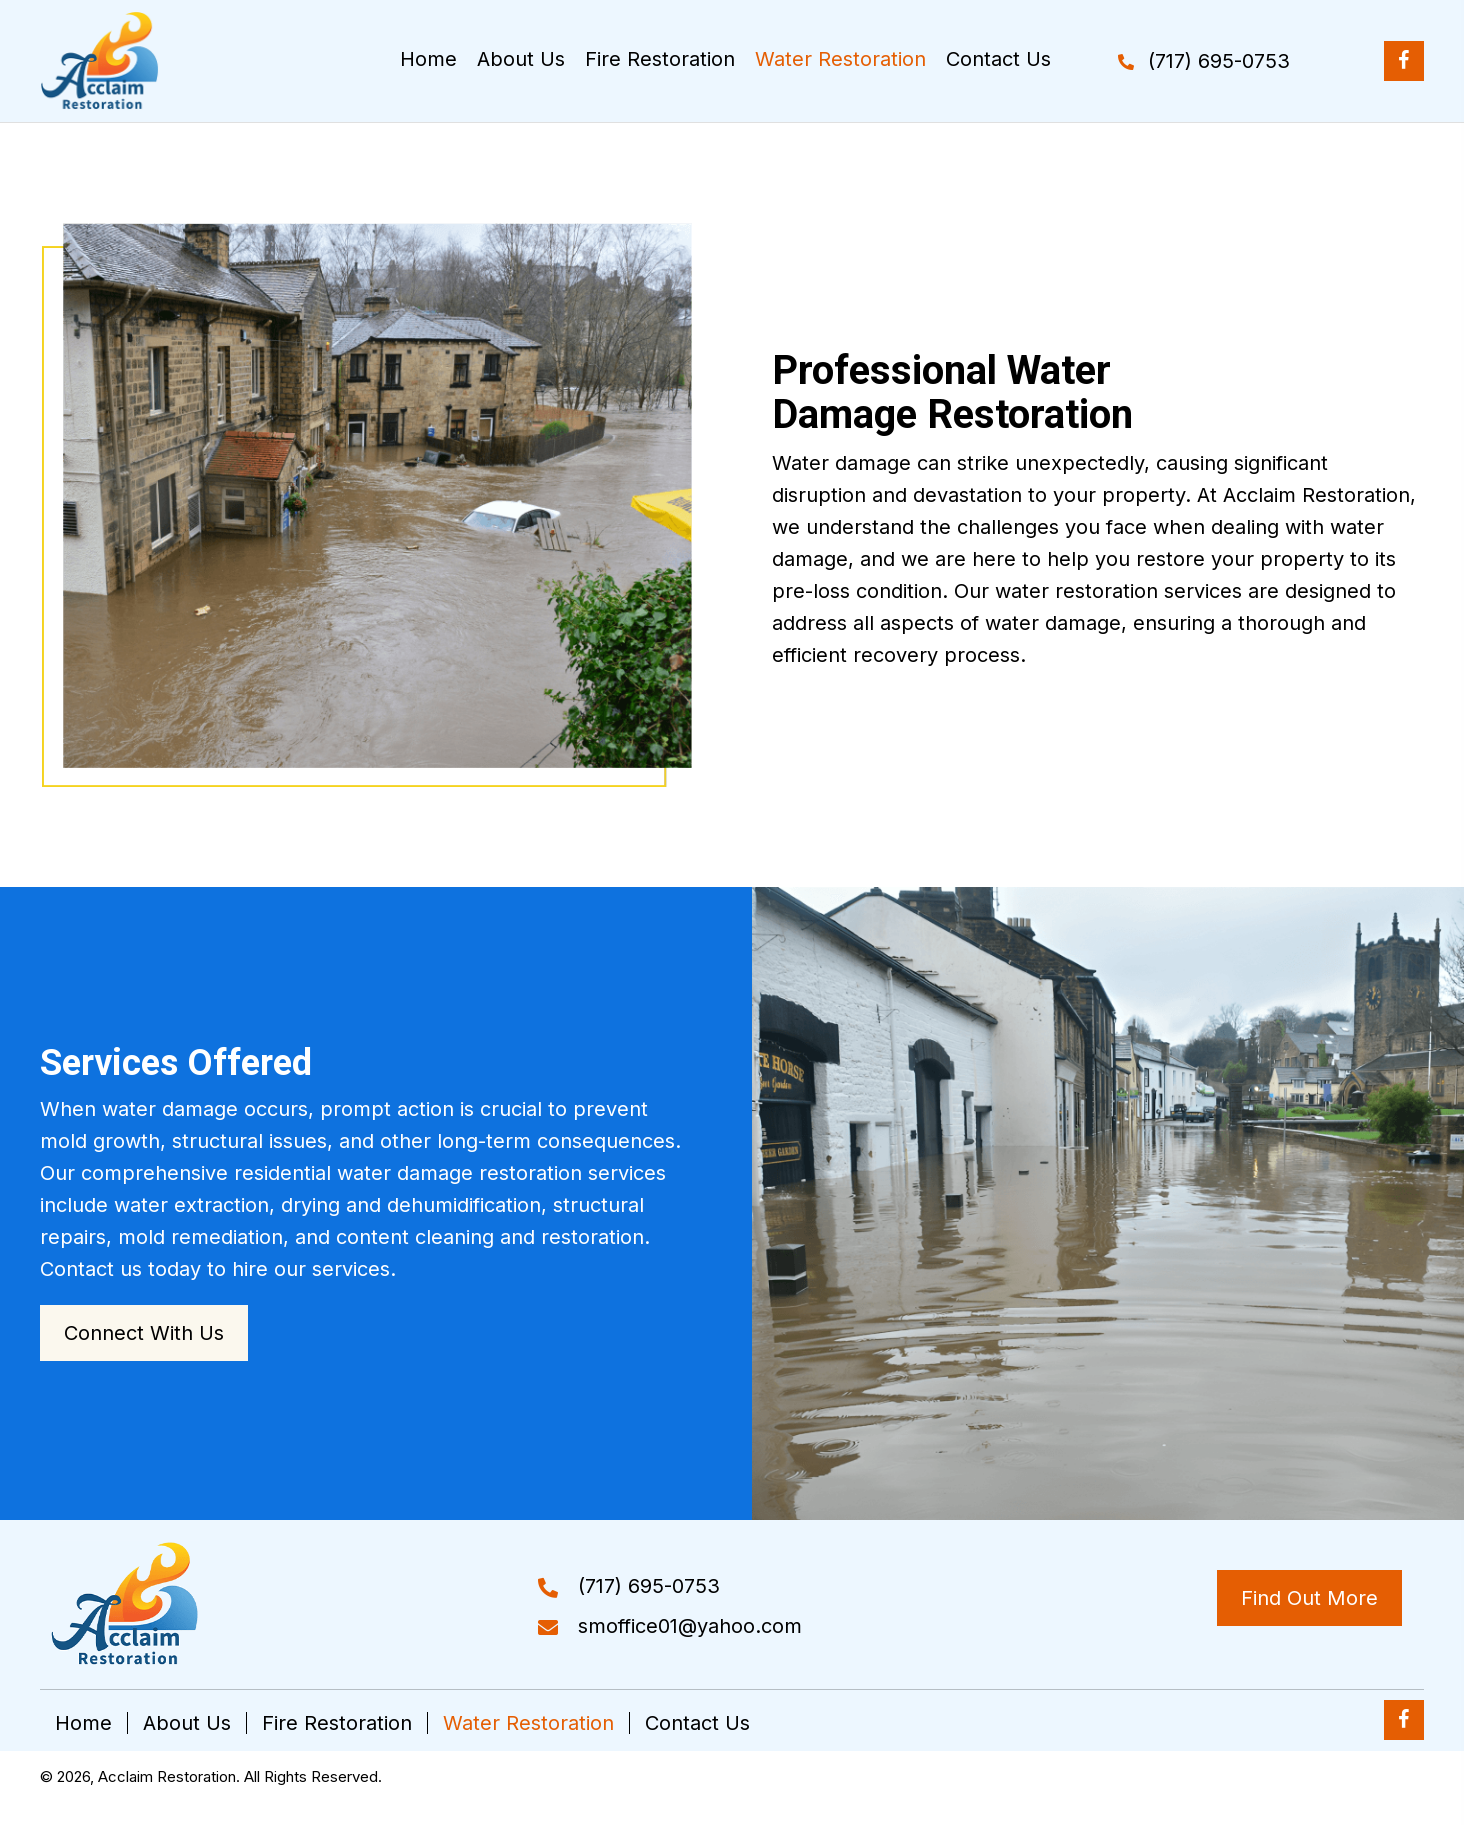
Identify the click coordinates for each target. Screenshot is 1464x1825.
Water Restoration (528, 1723)
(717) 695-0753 (649, 1586)
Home (83, 1723)
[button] (1204, 61)
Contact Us (697, 1723)
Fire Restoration (337, 1723)
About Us (187, 1723)
